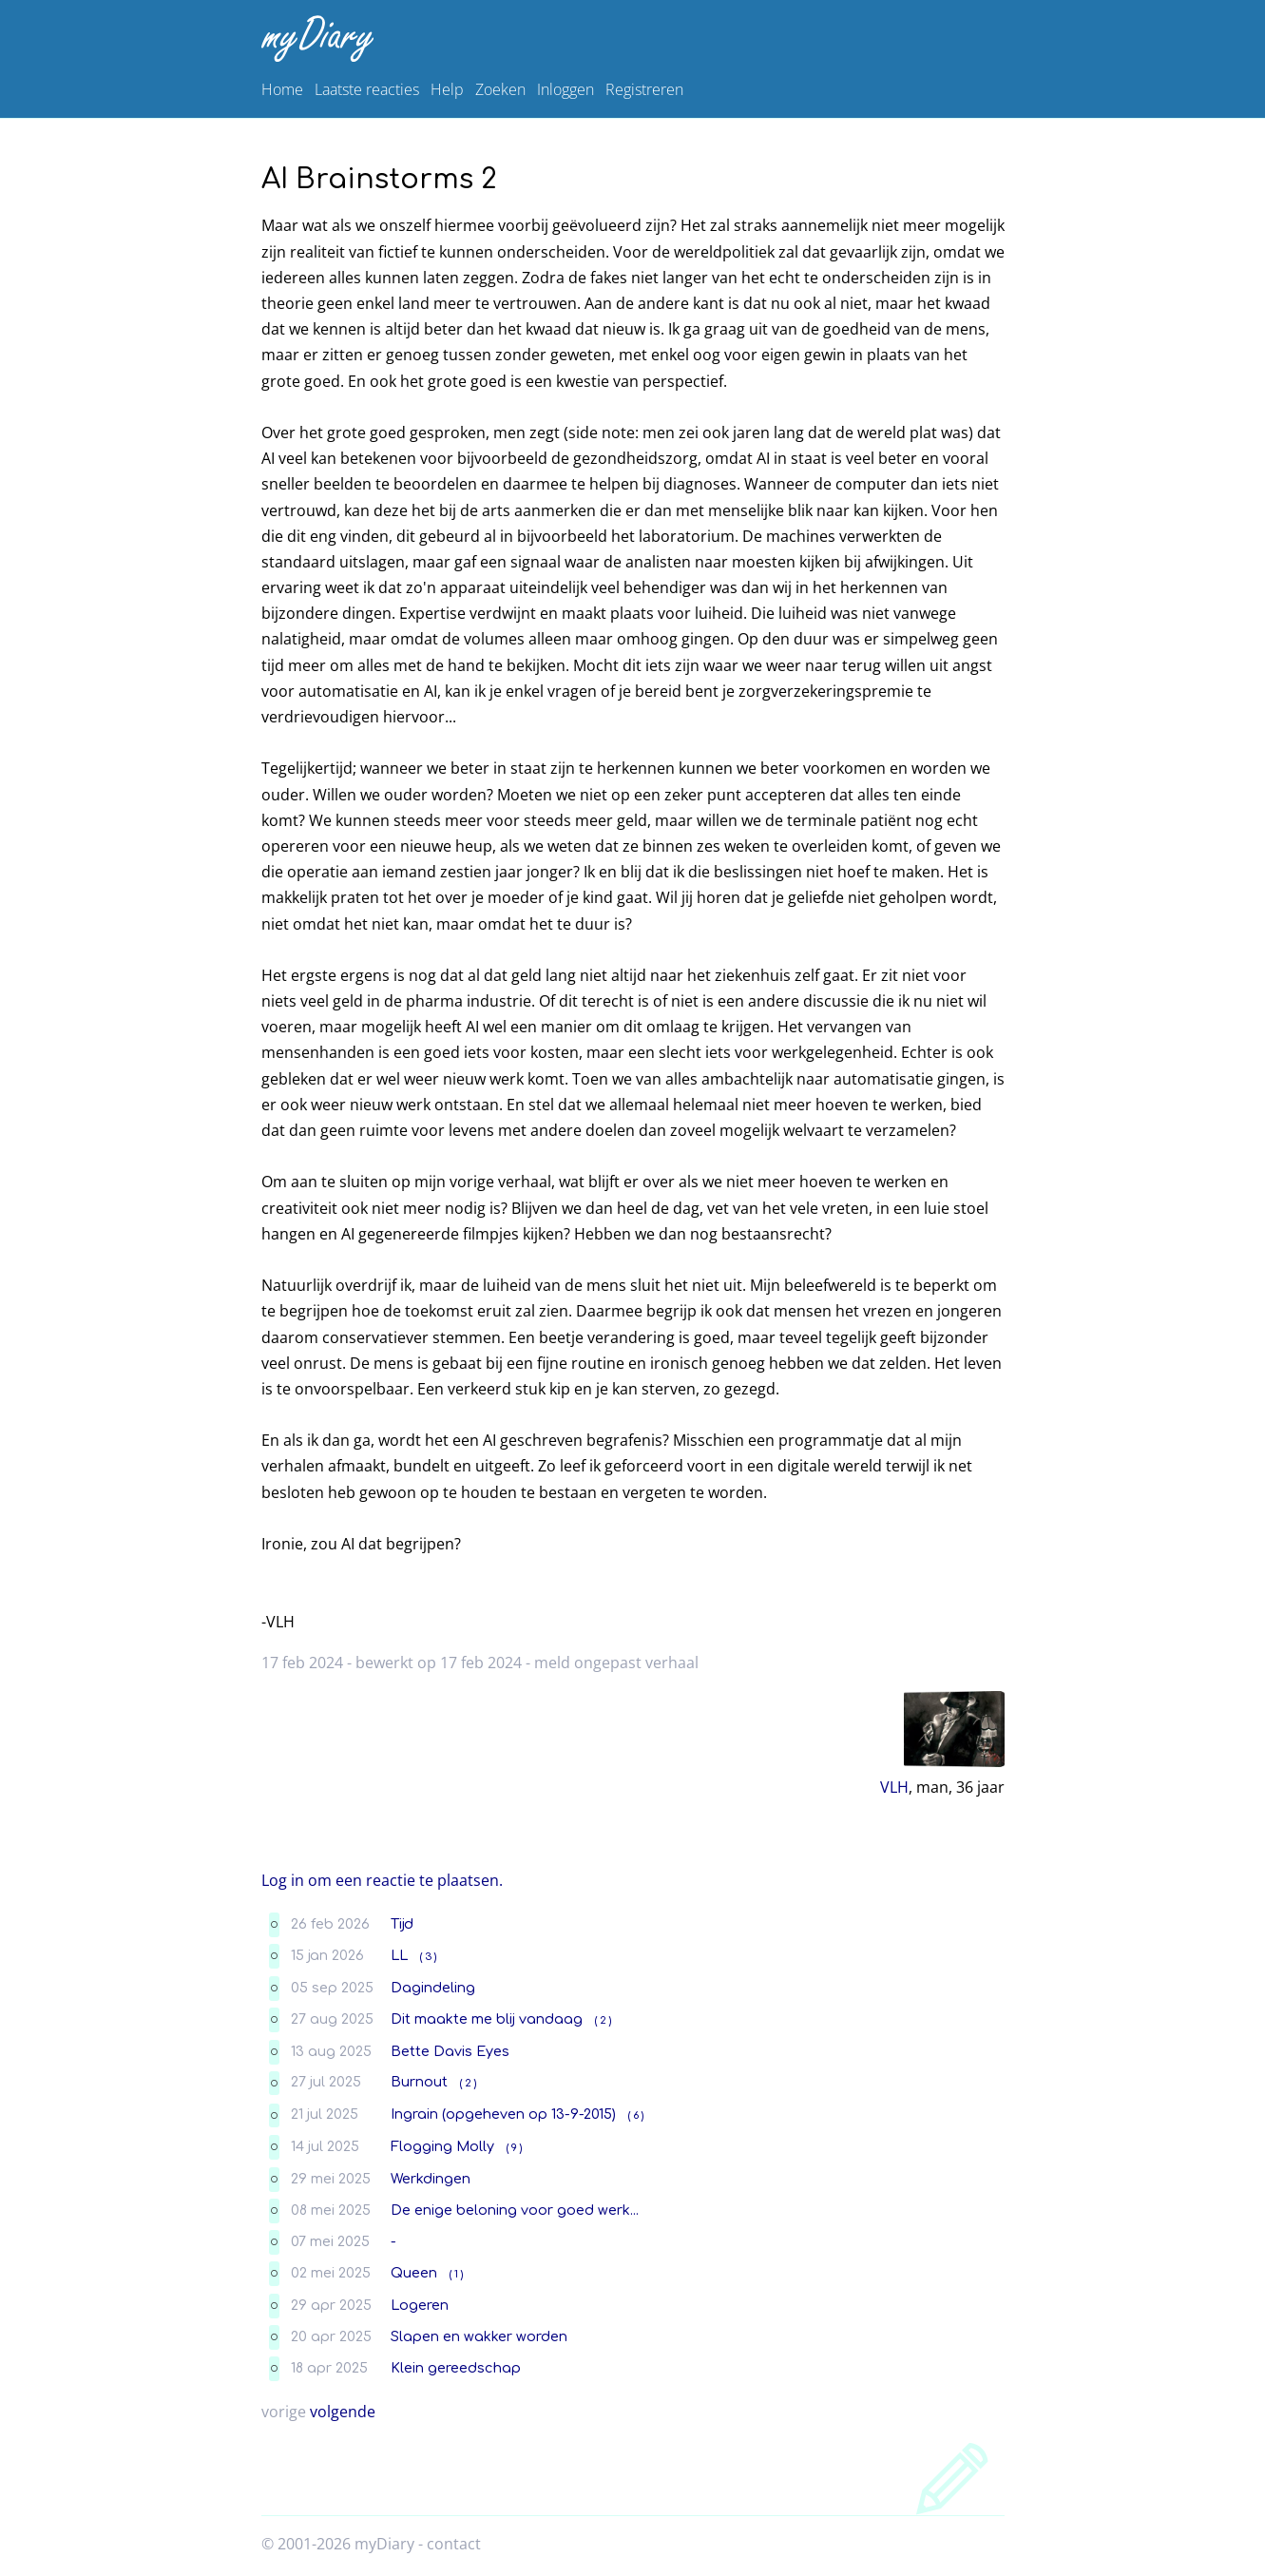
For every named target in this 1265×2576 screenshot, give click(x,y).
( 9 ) (514, 2148)
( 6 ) (635, 2115)
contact (454, 2543)
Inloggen (565, 89)
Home (282, 89)
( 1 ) (456, 2274)
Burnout (419, 2081)
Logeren (420, 2305)
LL (399, 1955)
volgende (342, 2411)
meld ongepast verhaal (616, 1662)
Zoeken (500, 89)
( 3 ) (428, 1957)
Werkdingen (430, 2178)
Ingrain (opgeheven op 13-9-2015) (503, 2114)
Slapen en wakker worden (479, 2336)
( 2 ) (603, 2020)
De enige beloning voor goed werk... (515, 2210)
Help (447, 89)
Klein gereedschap (456, 2367)
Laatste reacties (367, 89)
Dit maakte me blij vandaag (487, 2019)
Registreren (644, 89)
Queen (414, 2272)
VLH (894, 1787)
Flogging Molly (442, 2146)
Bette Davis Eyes (450, 2051)
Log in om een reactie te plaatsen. (382, 1880)
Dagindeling (433, 1987)
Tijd (402, 1924)
